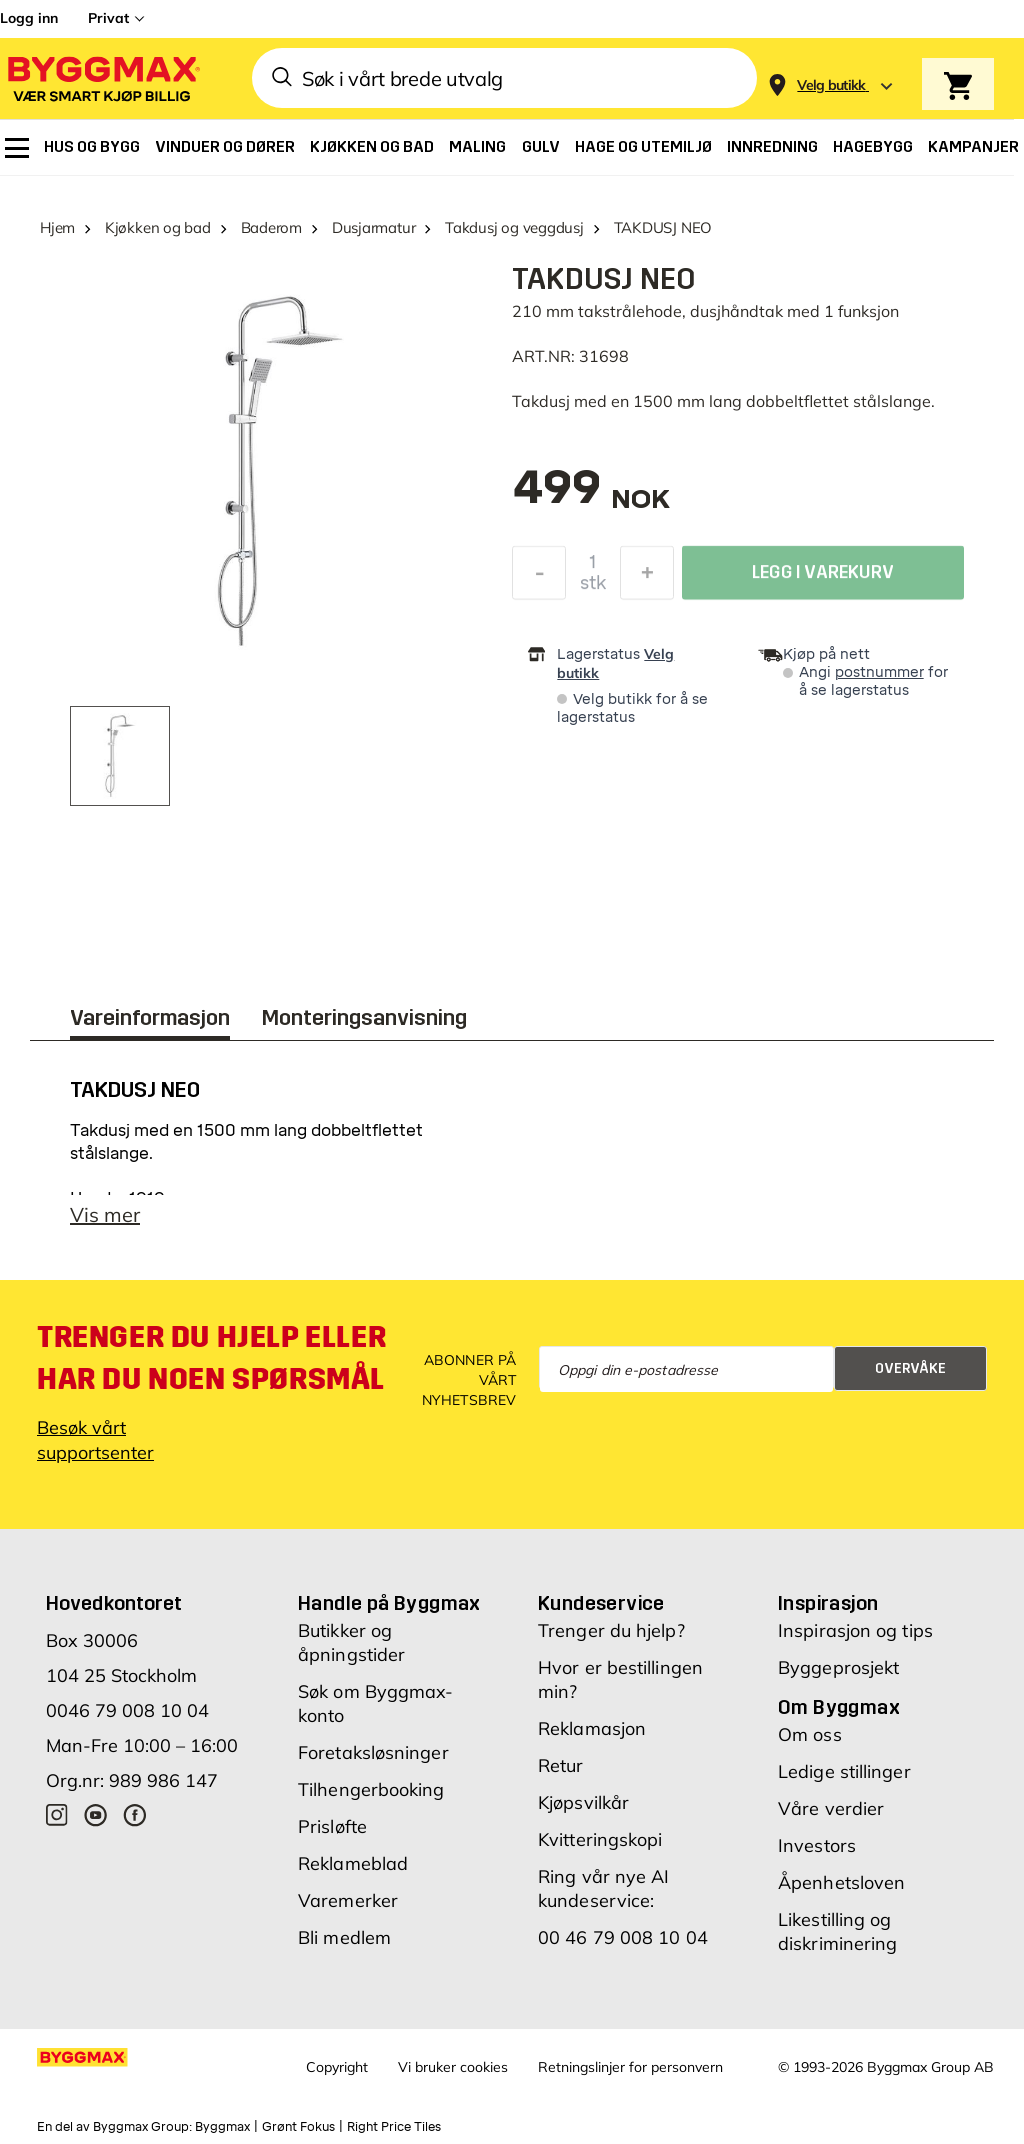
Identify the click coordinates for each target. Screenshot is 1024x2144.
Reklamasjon (592, 1728)
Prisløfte (332, 1826)
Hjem (57, 227)
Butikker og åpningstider (351, 1642)
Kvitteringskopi (600, 1839)
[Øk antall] (647, 578)
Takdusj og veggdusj (514, 227)
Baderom (271, 227)
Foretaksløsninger (373, 1752)
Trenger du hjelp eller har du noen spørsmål (211, 1358)
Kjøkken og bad (158, 227)
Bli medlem (344, 1937)
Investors (817, 1845)
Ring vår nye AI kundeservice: (604, 1888)
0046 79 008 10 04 (127, 1710)
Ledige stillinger (844, 1771)
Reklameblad (353, 1863)
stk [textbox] (593, 588)
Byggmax (222, 2127)
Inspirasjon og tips (855, 1630)
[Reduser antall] (539, 578)
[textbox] (591, 497)
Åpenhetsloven (841, 1882)
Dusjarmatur (374, 227)
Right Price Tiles (394, 2127)
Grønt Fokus (298, 2127)
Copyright (337, 2067)
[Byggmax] (102, 78)
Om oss (810, 1734)
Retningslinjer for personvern (630, 2067)
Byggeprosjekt (838, 1667)
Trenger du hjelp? (611, 1630)
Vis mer (105, 1214)
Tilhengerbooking (371, 1789)
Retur (561, 1765)
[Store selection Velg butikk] (831, 85)
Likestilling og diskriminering (837, 1931)
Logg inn (29, 18)
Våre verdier (831, 1808)
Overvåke (910, 1368)
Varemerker (348, 1900)
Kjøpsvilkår (583, 1802)
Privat (108, 18)
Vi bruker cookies (453, 2067)
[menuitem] (17, 148)
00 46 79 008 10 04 (623, 1937)
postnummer (879, 672)
